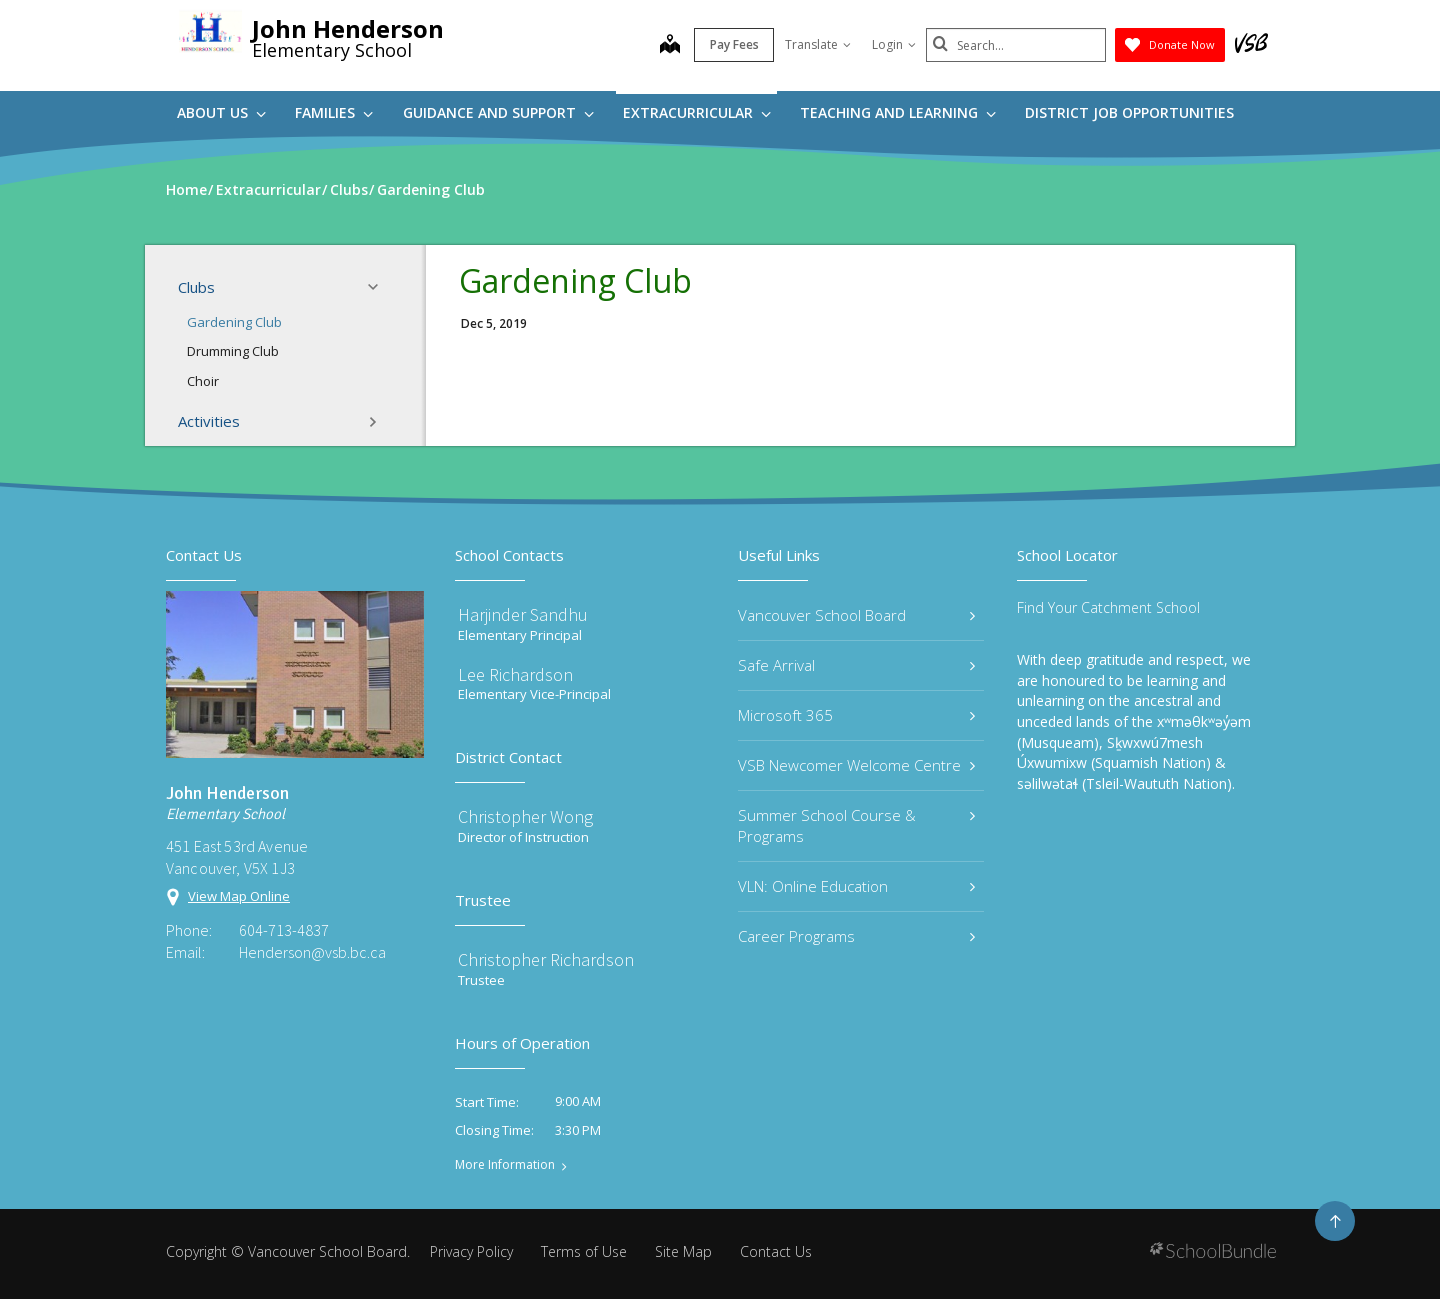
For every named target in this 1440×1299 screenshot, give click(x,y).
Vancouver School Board (856, 615)
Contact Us (776, 1251)
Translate (818, 44)
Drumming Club (233, 351)
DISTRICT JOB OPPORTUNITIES (1129, 112)
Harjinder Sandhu (523, 614)
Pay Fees (734, 44)
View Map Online (239, 896)
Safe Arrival (856, 665)
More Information (505, 1165)
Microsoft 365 (856, 715)
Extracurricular (697, 112)
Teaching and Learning (898, 112)
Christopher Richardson (546, 959)
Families (334, 112)
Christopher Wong (525, 816)
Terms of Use (584, 1251)
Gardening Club (234, 322)
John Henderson (348, 28)
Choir (203, 381)
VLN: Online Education (856, 886)
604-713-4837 (284, 930)
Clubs (284, 287)
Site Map (683, 1251)
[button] (379, 287)
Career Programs (856, 936)
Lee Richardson (515, 674)
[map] (670, 46)
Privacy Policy (471, 1251)
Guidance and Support (498, 112)
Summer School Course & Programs (856, 825)
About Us (221, 112)
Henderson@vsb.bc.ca (312, 952)
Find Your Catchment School (1108, 607)
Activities (284, 422)
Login (894, 44)
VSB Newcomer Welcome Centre (856, 765)
